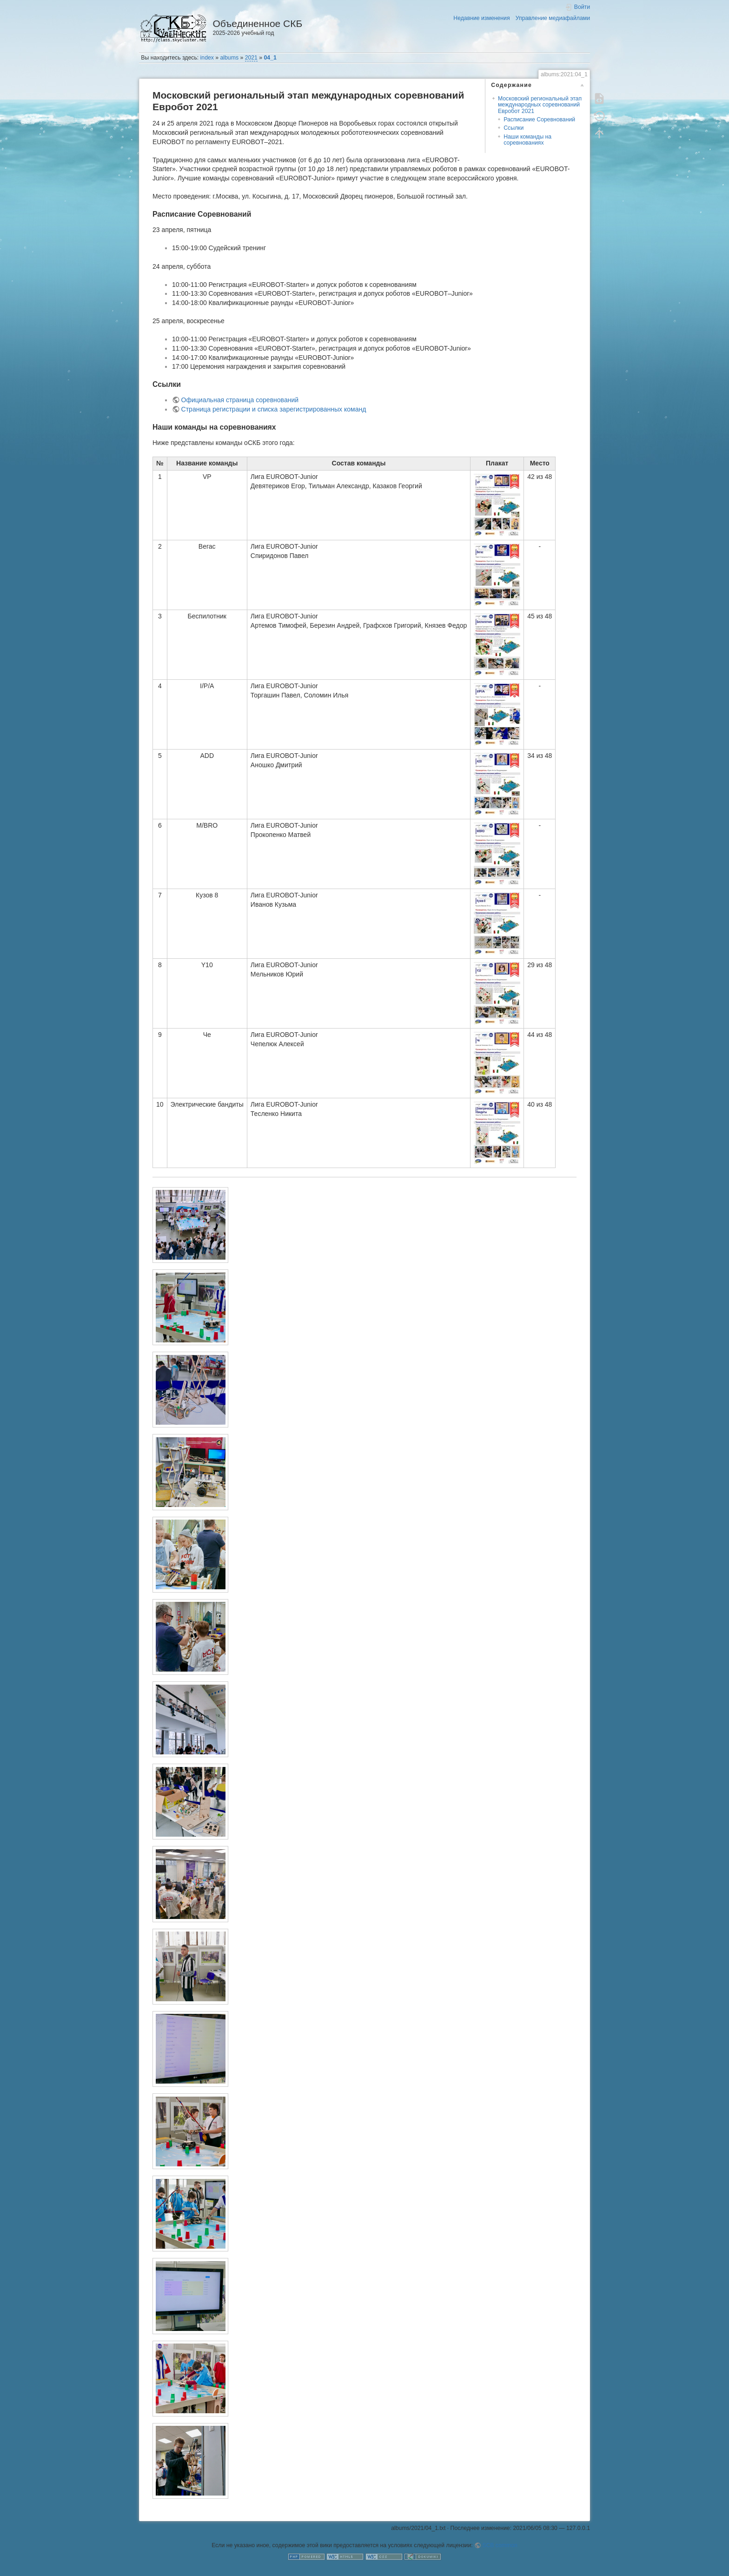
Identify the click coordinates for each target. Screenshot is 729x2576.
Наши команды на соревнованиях (527, 139)
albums (229, 57)
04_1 (270, 57)
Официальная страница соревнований (239, 400)
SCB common (499, 2545)
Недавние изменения (481, 18)
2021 (251, 57)
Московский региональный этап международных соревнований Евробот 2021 (540, 104)
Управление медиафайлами (553, 18)
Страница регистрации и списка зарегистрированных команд (273, 409)
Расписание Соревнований (539, 119)
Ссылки (514, 128)
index (207, 57)
